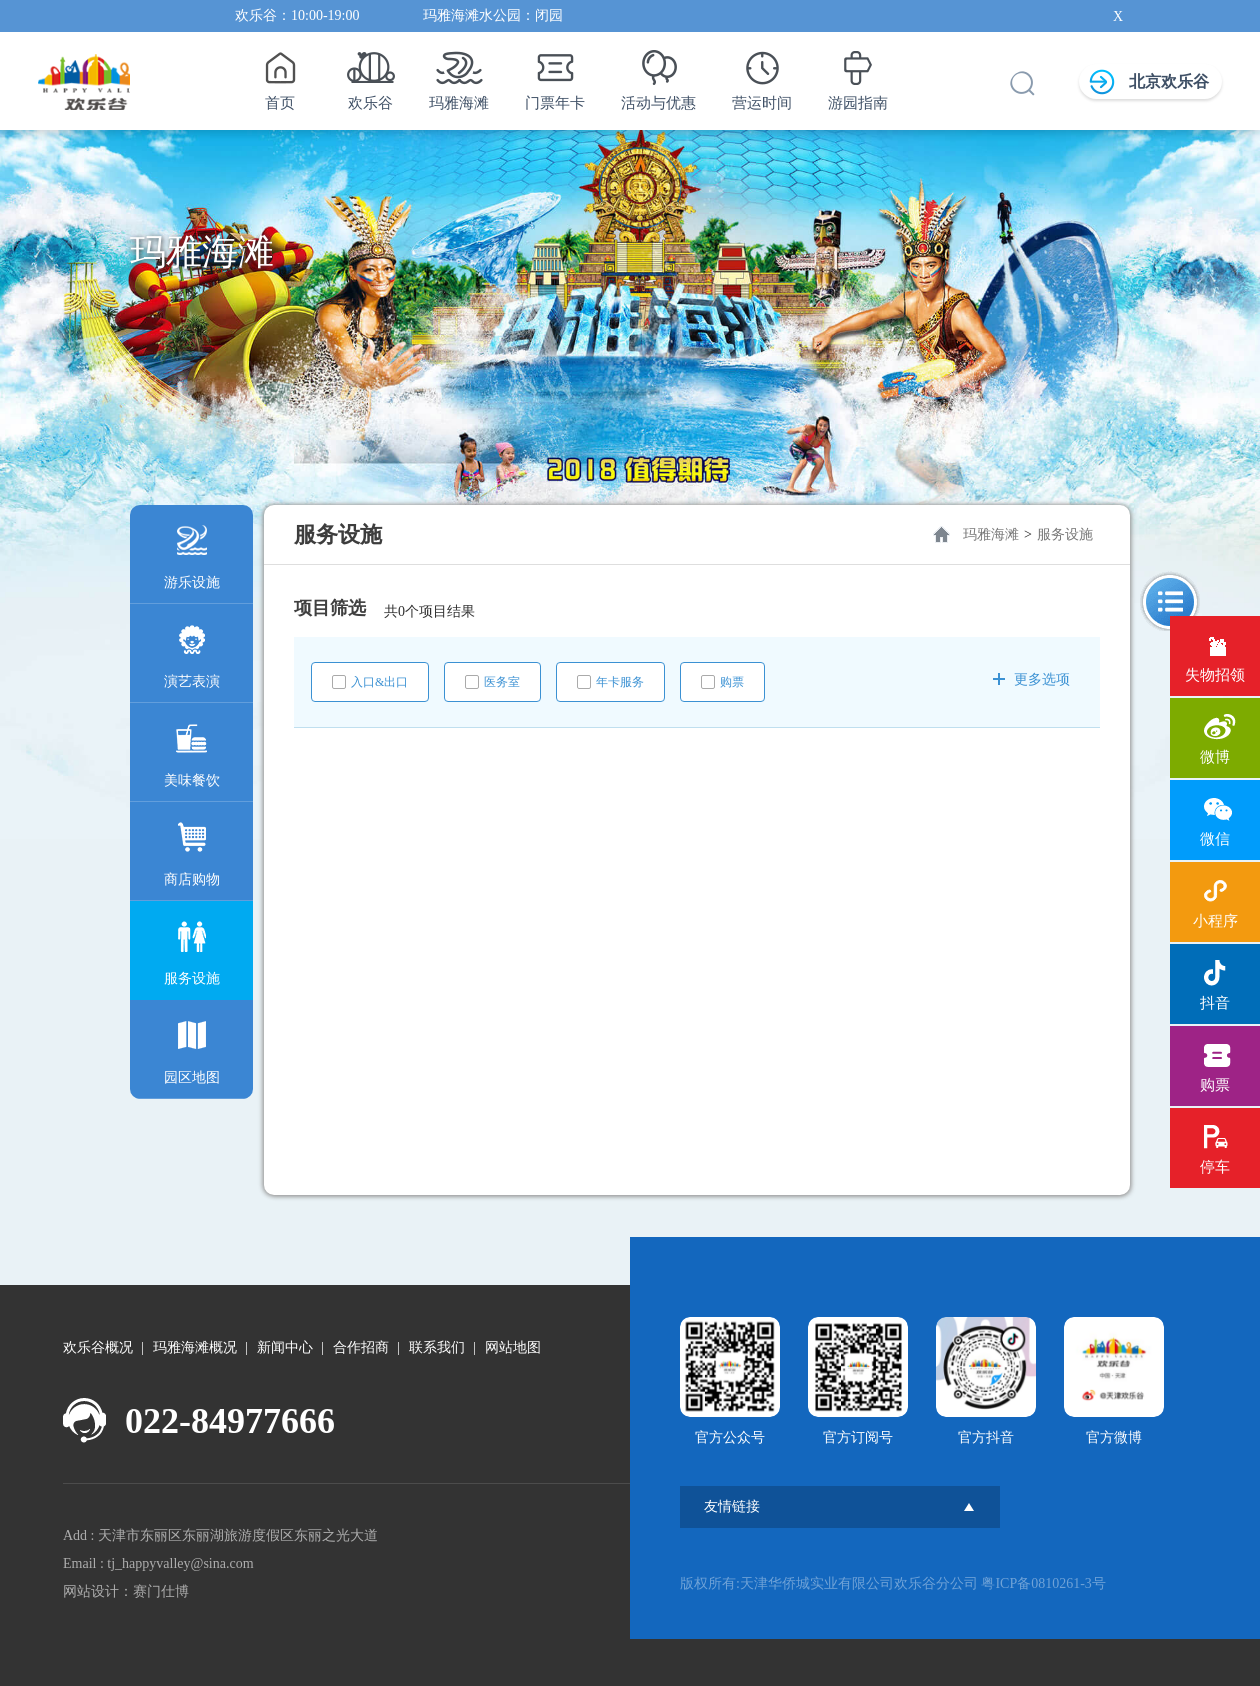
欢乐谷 (370, 75)
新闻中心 (285, 1347)
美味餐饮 (192, 750)
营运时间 (762, 75)
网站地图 (513, 1347)
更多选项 (1031, 679)
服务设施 (192, 948)
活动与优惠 (658, 75)
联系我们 (437, 1347)
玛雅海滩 (459, 75)
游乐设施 (192, 552)
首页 (279, 75)
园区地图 (192, 1047)
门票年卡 (555, 75)
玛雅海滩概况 (195, 1347)
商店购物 (192, 849)
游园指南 (858, 75)
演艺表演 (192, 651)
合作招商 (361, 1347)
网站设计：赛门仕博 (126, 1591)
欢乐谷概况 (98, 1347)
